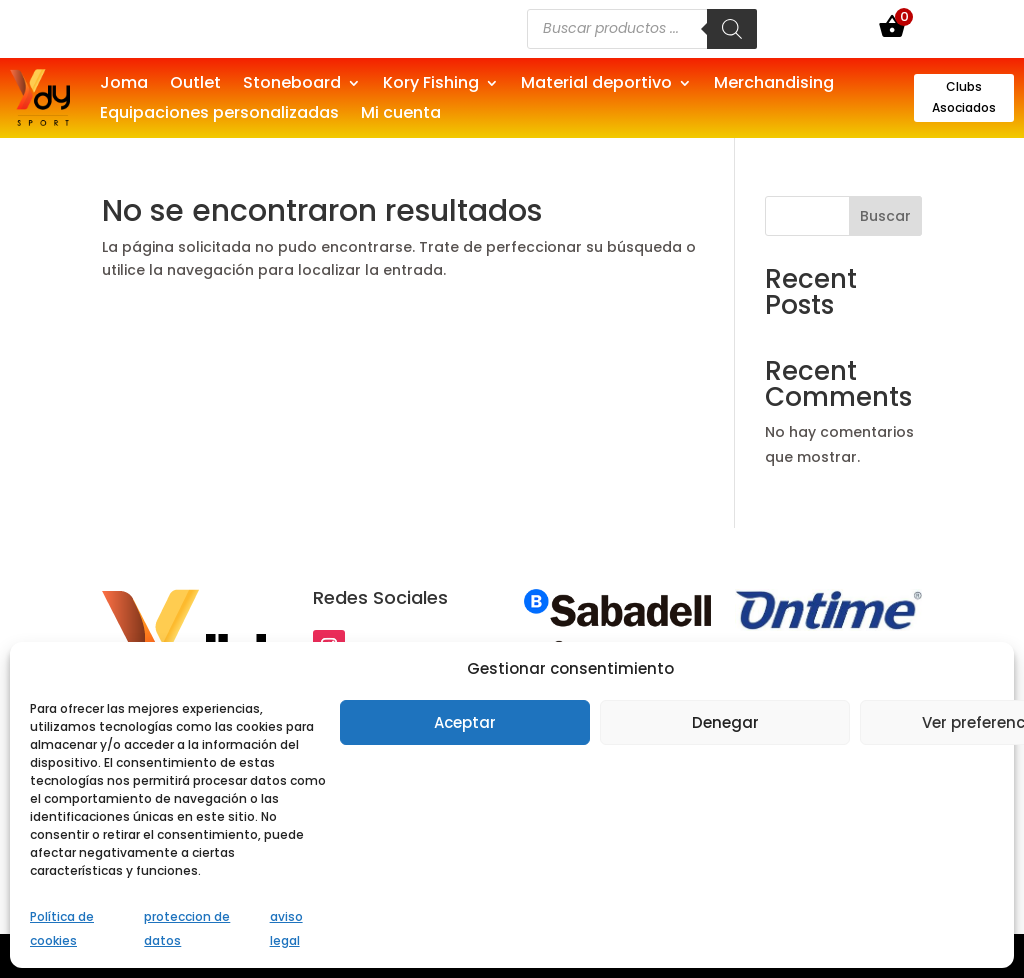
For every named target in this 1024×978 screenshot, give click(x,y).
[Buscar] (732, 29)
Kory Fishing (431, 85)
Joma (124, 85)
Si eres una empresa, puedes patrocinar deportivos (258, 28)
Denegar (725, 722)
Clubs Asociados (964, 96)
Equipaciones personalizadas (219, 115)
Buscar (885, 216)
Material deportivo (596, 85)
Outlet (195, 85)
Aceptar (465, 722)
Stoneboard (292, 85)
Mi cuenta (401, 115)
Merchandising (774, 85)
